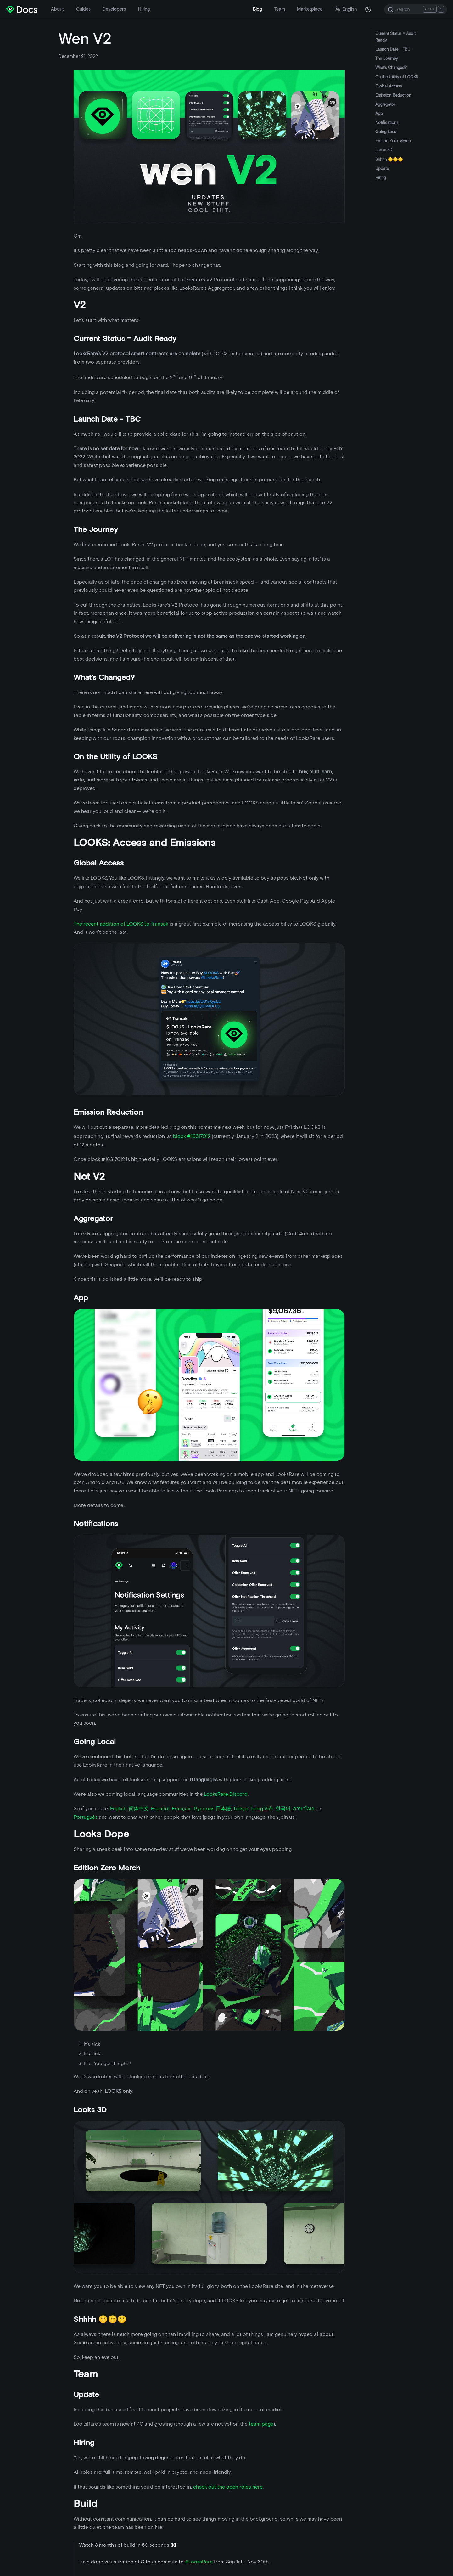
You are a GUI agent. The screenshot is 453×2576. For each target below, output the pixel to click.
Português (86, 1817)
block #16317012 (191, 1137)
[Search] (415, 9)
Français (182, 1809)
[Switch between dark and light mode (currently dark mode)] (368, 9)
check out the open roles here (228, 2487)
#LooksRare (199, 2562)
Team (279, 9)
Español (160, 1809)
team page (261, 2424)
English (118, 1809)
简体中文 (139, 1809)
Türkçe (240, 1809)
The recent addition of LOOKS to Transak (121, 924)
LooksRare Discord (225, 1794)
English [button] (345, 9)
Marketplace (309, 9)
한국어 (283, 1809)
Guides (83, 9)
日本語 (223, 1809)
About (57, 9)
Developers (114, 9)
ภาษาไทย (303, 1809)
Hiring (144, 9)
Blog (257, 9)
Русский (204, 1809)
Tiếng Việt (261, 1809)
